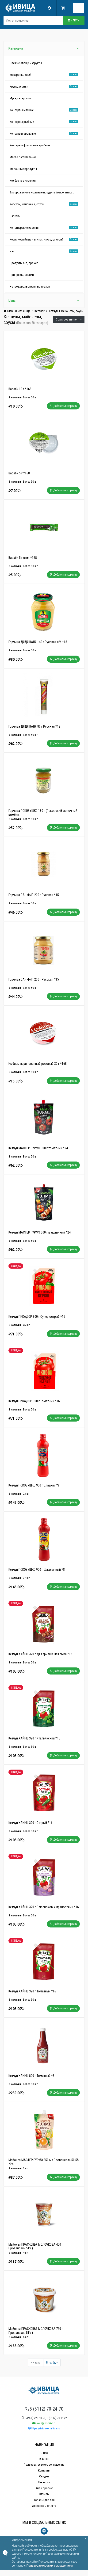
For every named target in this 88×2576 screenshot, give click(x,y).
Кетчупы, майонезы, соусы (66, 311)
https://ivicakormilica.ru (44, 2428)
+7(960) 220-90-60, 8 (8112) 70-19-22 (44, 2418)
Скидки (44, 2476)
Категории (44, 48)
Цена (44, 300)
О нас (44, 2453)
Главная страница (17, 311)
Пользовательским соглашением (50, 2565)
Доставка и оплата (44, 2506)
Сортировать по (68, 319)
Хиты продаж (44, 2488)
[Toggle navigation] (78, 8)
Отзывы (44, 2494)
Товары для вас (44, 2500)
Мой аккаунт (49, 8)
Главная (44, 2458)
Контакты (44, 2470)
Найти (74, 20)
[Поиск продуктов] (33, 20)
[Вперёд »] (52, 2363)
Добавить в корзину (63, 406)
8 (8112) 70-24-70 (44, 2409)
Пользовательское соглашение (44, 2464)
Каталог (39, 311)
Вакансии (44, 2482)
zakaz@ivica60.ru (44, 2423)
